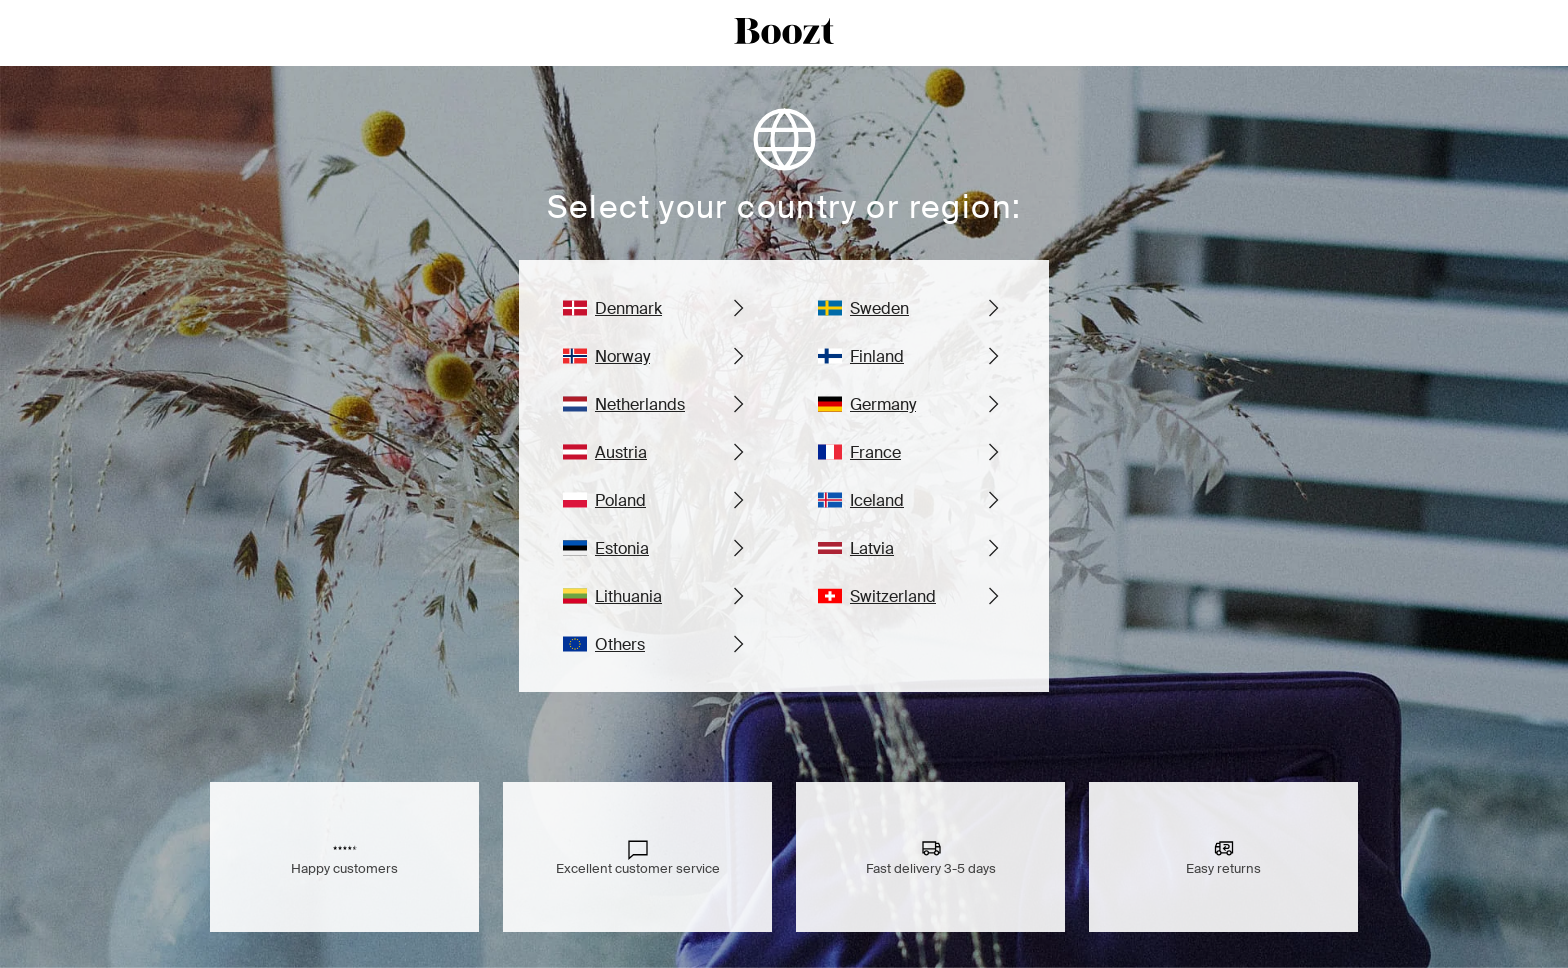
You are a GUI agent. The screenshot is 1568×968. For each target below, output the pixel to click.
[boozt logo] (784, 33)
